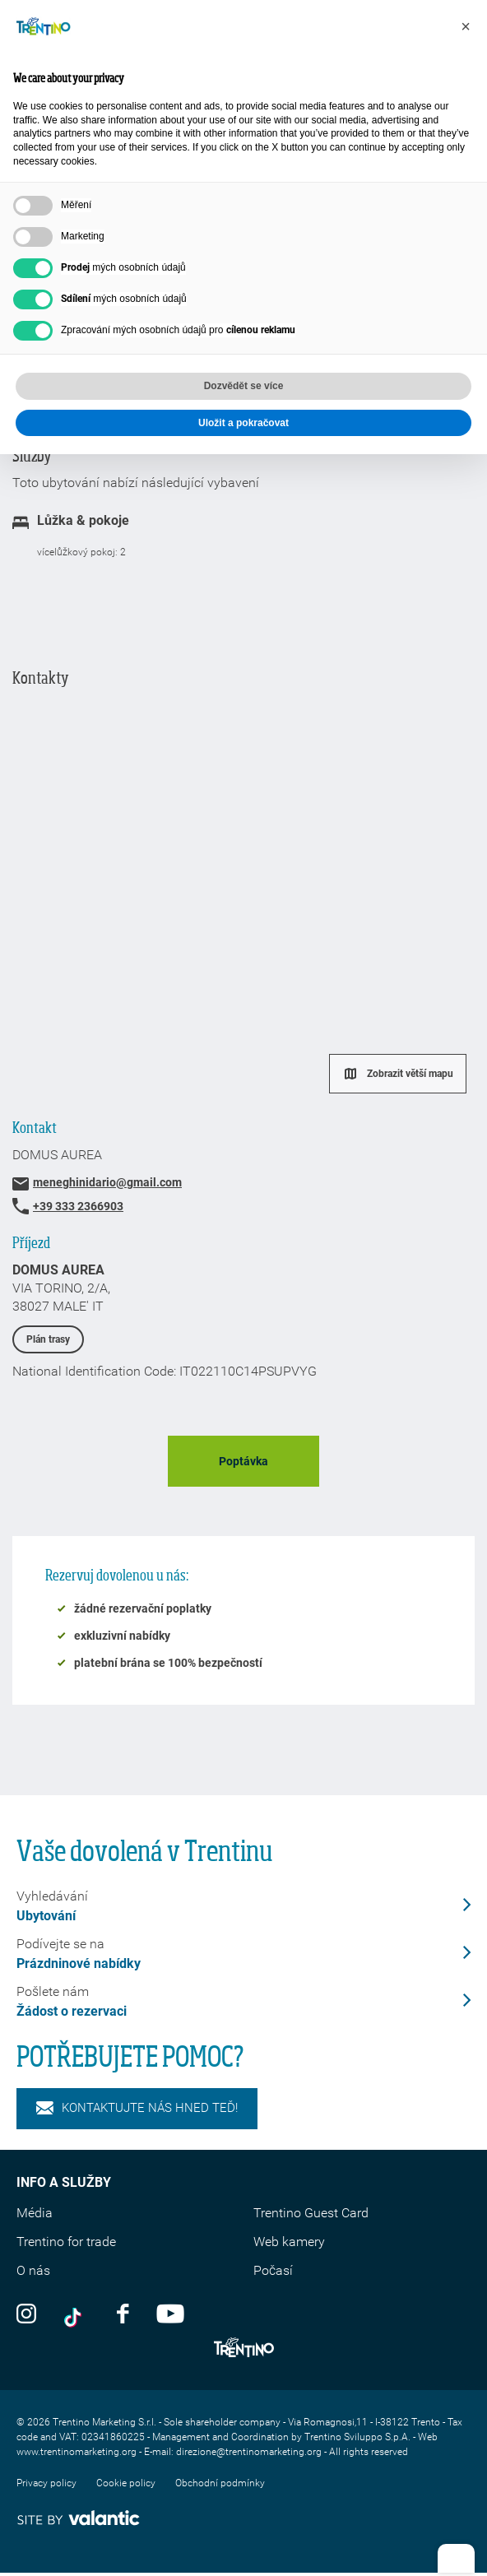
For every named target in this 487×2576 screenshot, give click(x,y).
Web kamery (289, 2241)
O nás (33, 2270)
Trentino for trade (66, 2241)
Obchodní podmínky (220, 2483)
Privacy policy (46, 2483)
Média (34, 2213)
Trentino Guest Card (311, 2213)
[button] (465, 26)
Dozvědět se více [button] (244, 386)
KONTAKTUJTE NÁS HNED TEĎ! (137, 2108)
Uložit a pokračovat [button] (243, 423)
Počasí (273, 2270)
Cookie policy (125, 2483)
